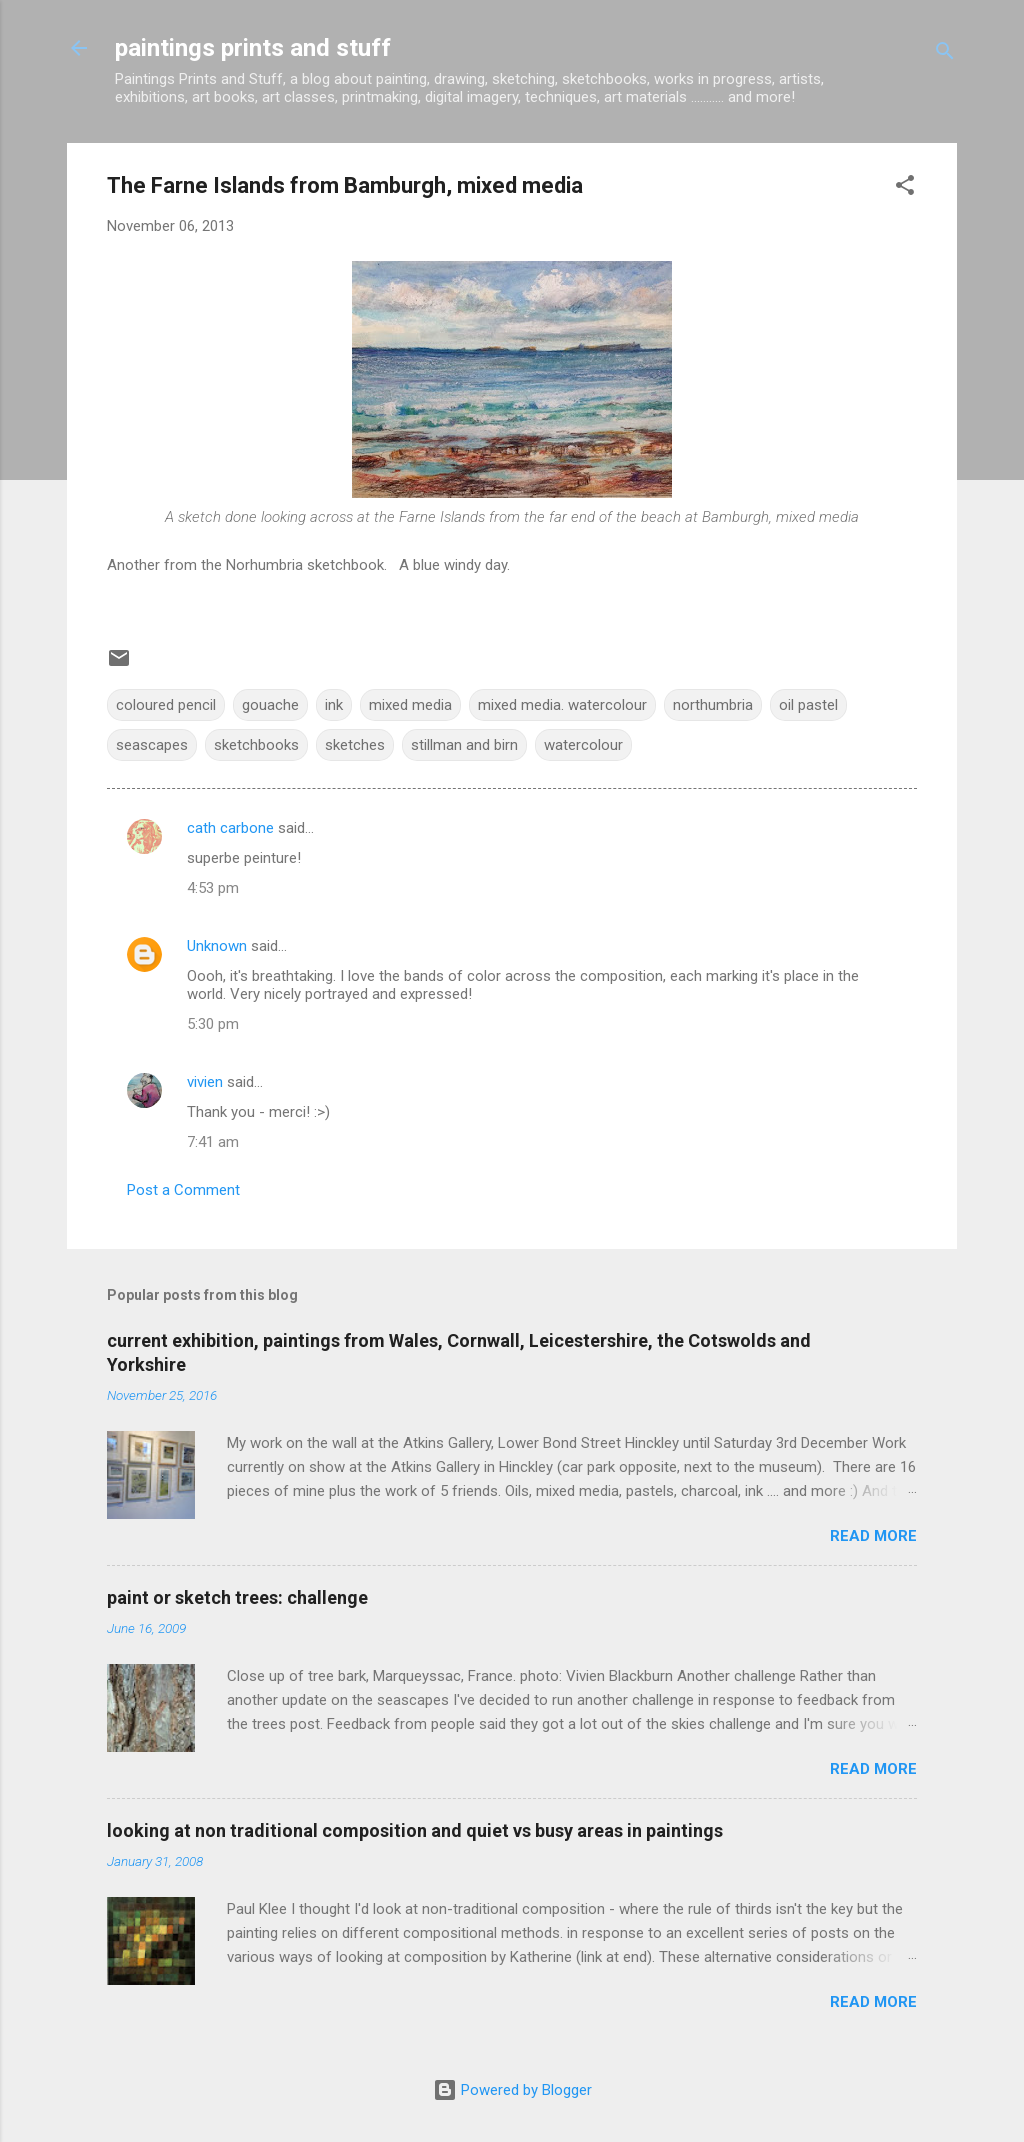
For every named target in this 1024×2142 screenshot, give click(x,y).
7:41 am (213, 1142)
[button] (905, 188)
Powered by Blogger (512, 2090)
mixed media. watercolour (562, 705)
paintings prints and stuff (253, 48)
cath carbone (230, 828)
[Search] (945, 54)
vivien (205, 1082)
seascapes (152, 745)
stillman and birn (464, 745)
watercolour (583, 745)
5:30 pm (213, 1024)
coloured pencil (166, 705)
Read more (873, 1536)
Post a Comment (183, 1190)
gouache (270, 705)
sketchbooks (256, 745)
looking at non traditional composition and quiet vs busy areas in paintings (415, 1830)
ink (334, 705)
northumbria (713, 705)
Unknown (217, 946)
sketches (355, 745)
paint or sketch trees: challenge (237, 1597)
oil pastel (808, 705)
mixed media (410, 705)
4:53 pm (213, 888)
